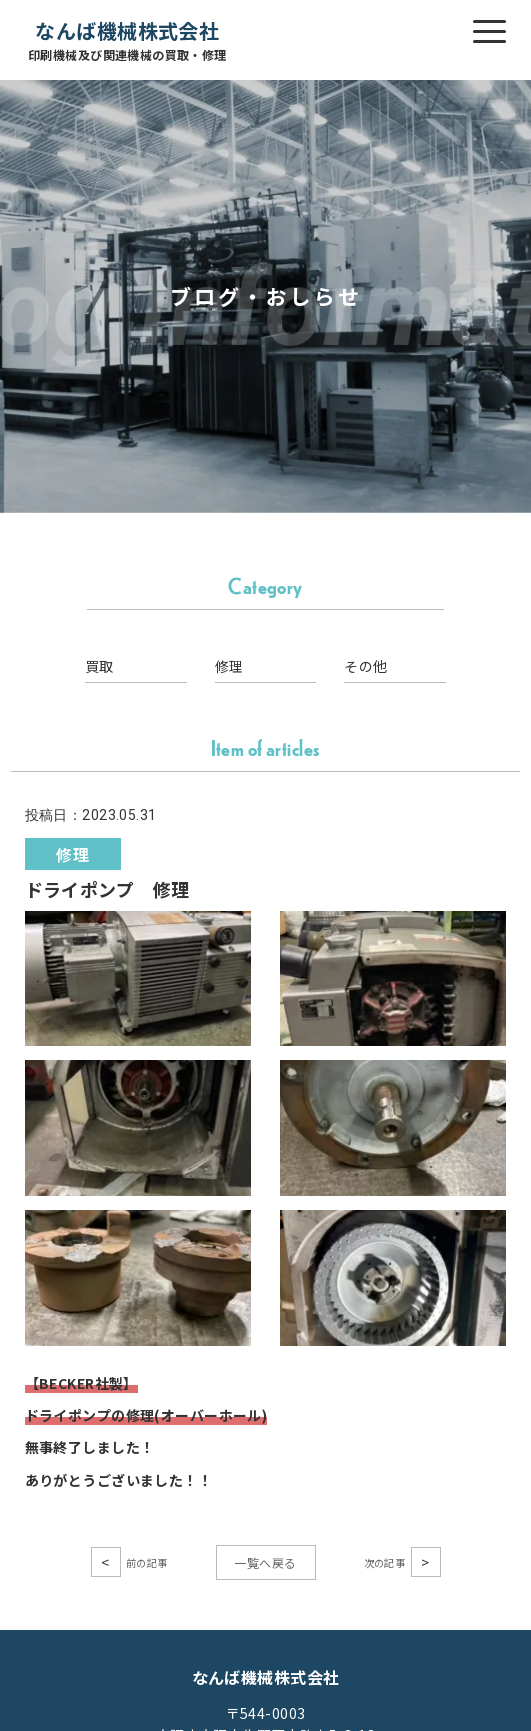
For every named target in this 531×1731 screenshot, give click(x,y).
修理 (229, 666)
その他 (365, 666)
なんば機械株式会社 (127, 40)
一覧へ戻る (265, 1562)
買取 (99, 666)
